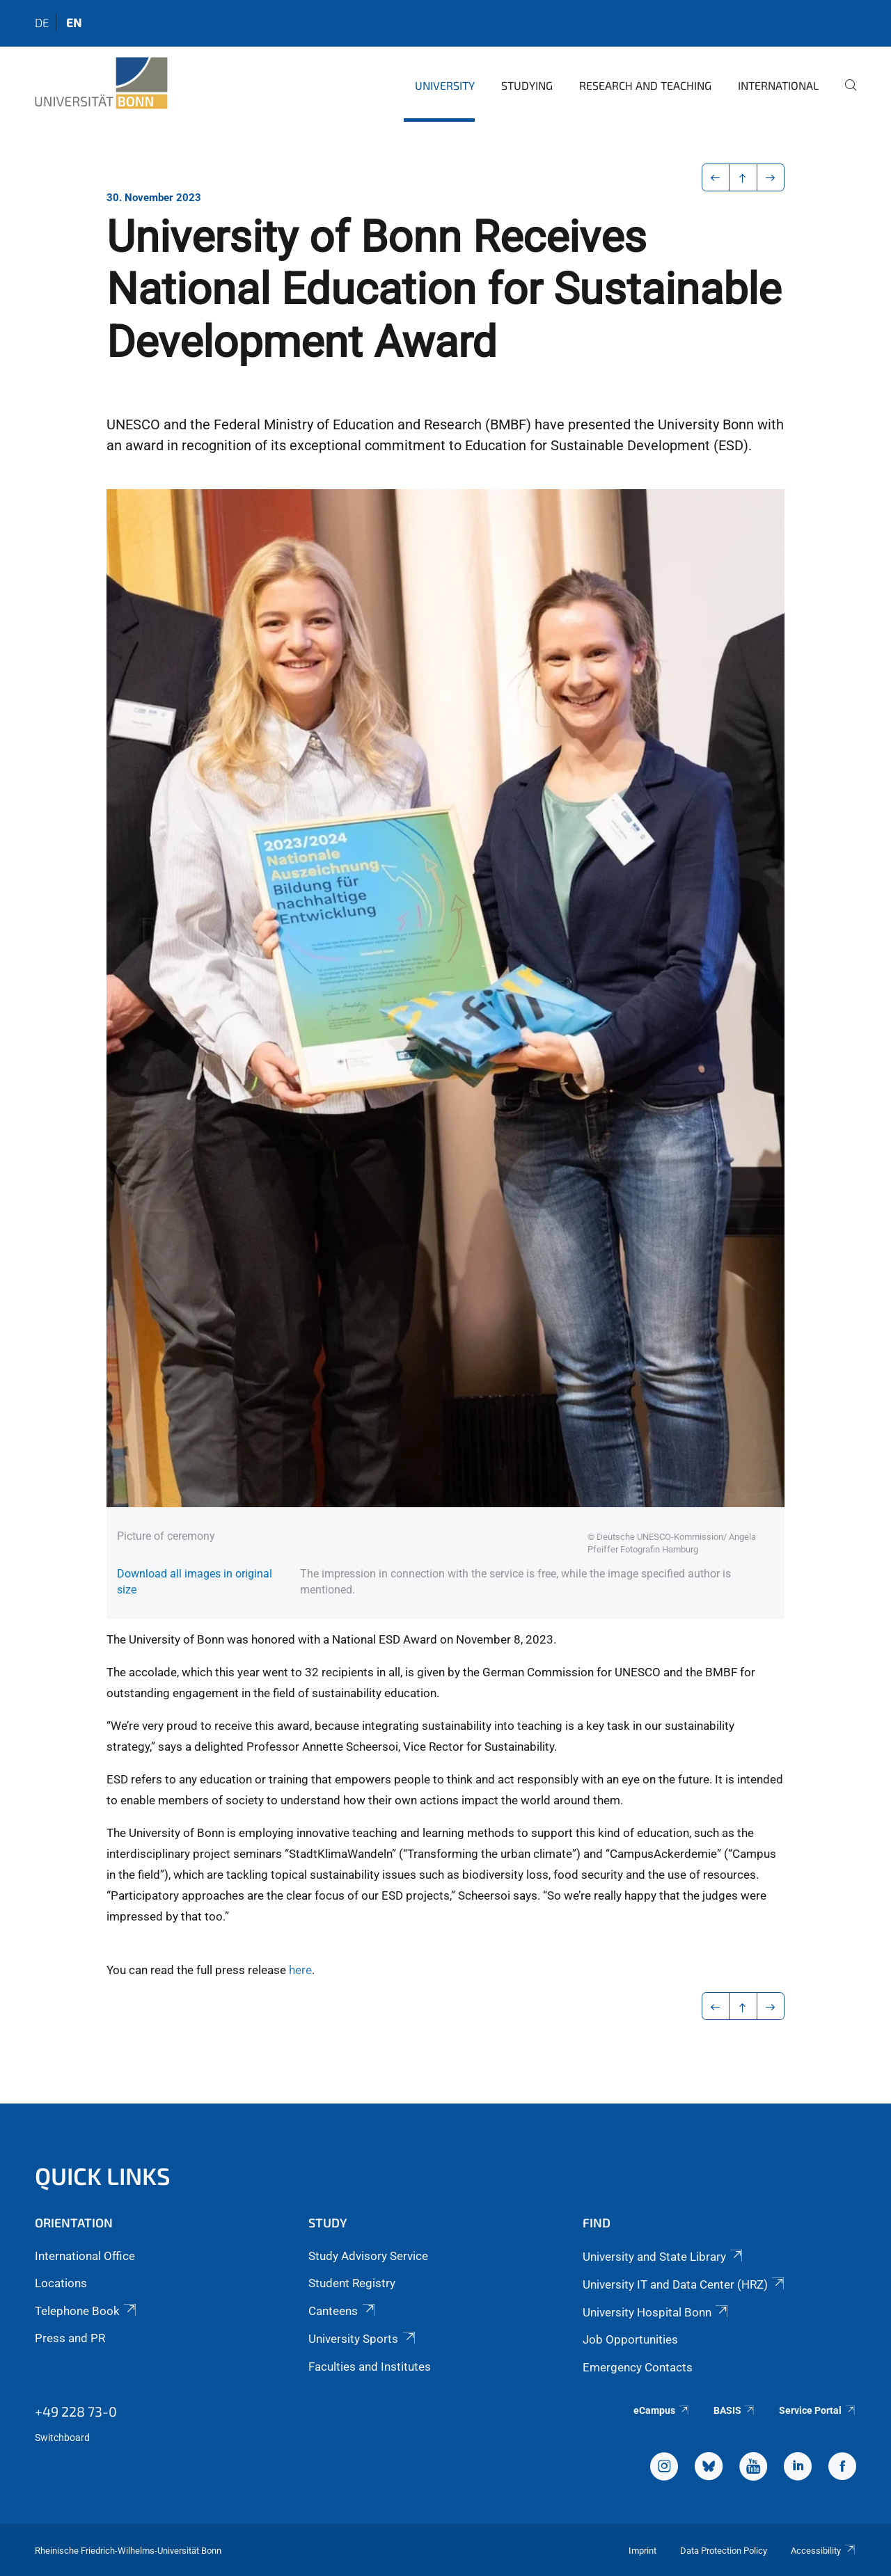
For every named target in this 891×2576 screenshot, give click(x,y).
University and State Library (664, 2257)
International (778, 85)
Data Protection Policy (723, 2550)
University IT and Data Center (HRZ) (685, 2284)
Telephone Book (87, 2311)
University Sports (362, 2339)
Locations (61, 2283)
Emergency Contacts (638, 2367)
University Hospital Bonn (656, 2312)
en (73, 22)
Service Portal (817, 2410)
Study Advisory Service (368, 2256)
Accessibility (823, 2550)
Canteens (342, 2311)
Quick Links (103, 2175)
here (300, 1970)
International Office (85, 2256)
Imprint (642, 2550)
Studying (527, 85)
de (42, 22)
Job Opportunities (630, 2339)
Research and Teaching (645, 85)
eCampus (661, 2410)
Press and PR (70, 2338)
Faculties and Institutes (369, 2367)
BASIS (734, 2410)
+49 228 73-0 (76, 2411)
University (445, 85)
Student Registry (351, 2283)
